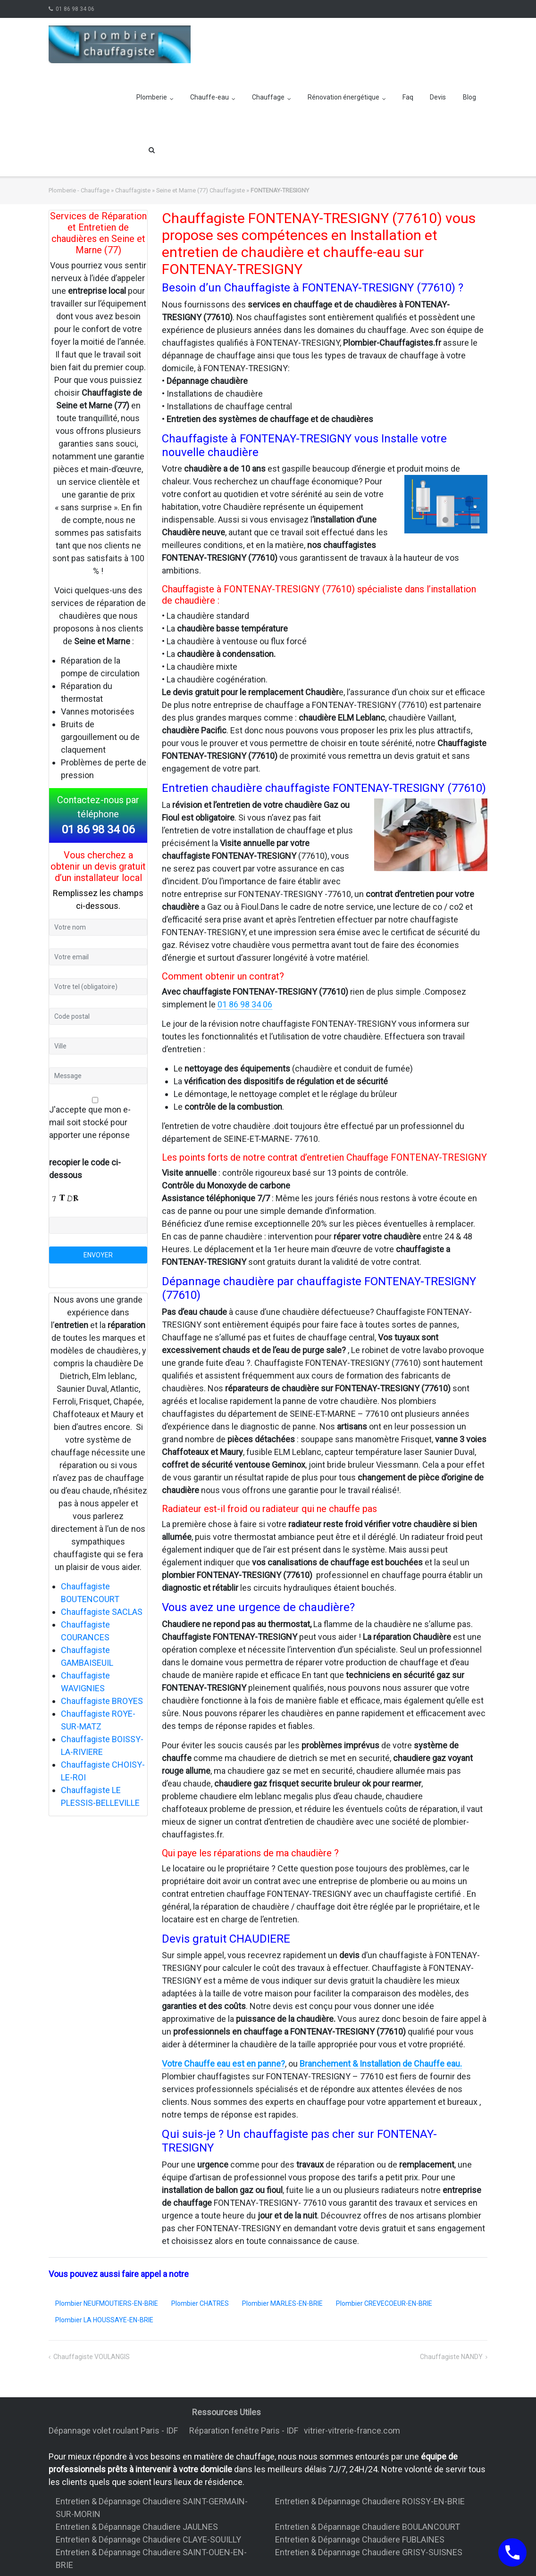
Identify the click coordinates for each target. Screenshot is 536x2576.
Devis (438, 97)
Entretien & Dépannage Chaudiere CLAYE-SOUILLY (148, 2539)
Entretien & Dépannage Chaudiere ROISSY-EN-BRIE (370, 2501)
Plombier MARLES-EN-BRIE (282, 2303)
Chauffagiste (133, 190)
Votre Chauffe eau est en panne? (223, 2064)
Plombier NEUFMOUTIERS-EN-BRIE (106, 2303)
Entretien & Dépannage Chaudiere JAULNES (137, 2527)
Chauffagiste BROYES (102, 1701)
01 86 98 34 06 (75, 9)
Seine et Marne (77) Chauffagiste (200, 190)
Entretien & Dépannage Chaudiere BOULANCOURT (367, 2527)
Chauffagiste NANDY (451, 2356)
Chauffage (268, 97)
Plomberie (151, 97)
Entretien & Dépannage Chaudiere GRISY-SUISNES (368, 2552)
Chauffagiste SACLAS (101, 1612)
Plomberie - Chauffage (79, 190)
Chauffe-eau (209, 97)
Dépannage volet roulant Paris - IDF (114, 2430)
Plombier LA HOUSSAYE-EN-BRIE (104, 2320)
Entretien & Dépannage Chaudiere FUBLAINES (359, 2539)
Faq (407, 97)
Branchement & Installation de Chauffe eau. (381, 2064)
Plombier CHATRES (200, 2303)
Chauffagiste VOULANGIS (91, 2356)
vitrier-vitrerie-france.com (354, 2430)
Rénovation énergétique (343, 97)
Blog (469, 97)
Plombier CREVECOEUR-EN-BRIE (384, 2303)
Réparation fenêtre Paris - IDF (244, 2430)
